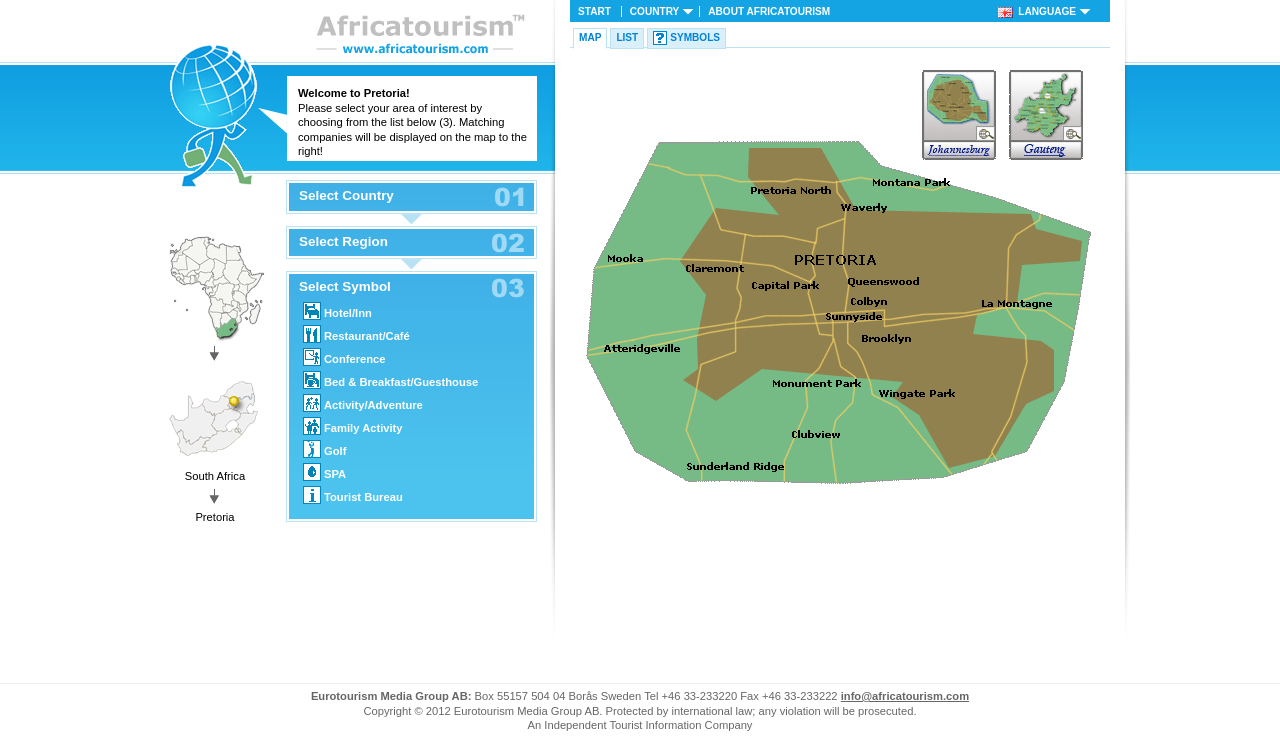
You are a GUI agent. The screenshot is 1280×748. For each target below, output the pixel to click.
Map (590, 37)
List (627, 37)
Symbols (695, 37)
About (769, 11)
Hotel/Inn (337, 311)
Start (594, 11)
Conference (344, 357)
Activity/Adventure (363, 403)
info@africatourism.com (905, 696)
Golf (324, 449)
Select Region (343, 242)
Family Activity (353, 426)
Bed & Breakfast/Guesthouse (390, 380)
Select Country (346, 196)
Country (654, 11)
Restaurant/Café (356, 334)
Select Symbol (345, 287)
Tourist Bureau (353, 495)
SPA (324, 472)
